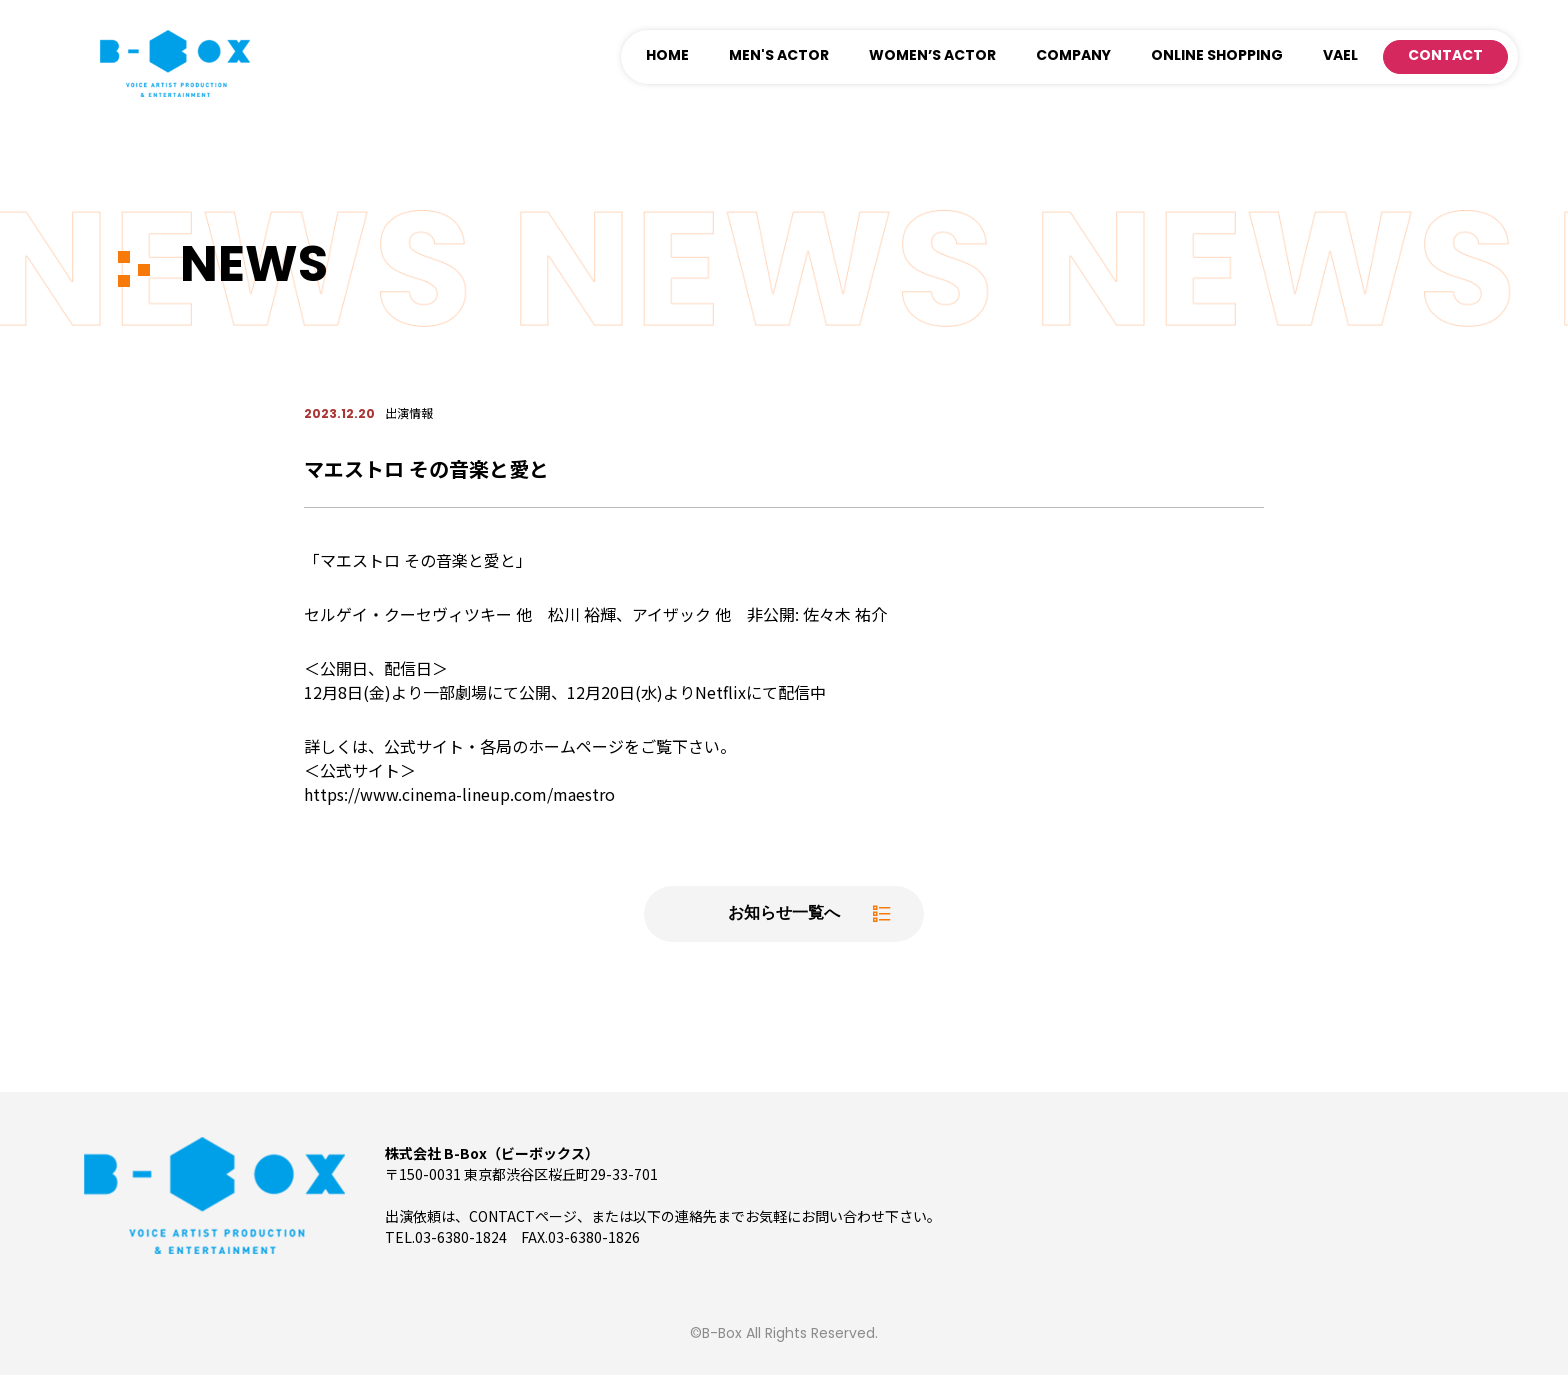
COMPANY (1073, 56)
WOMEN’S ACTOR (932, 56)
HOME (667, 56)
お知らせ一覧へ (784, 914)
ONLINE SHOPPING (1217, 56)
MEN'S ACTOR (779, 56)
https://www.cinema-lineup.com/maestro (459, 794)
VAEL (1340, 56)
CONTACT (1445, 56)
